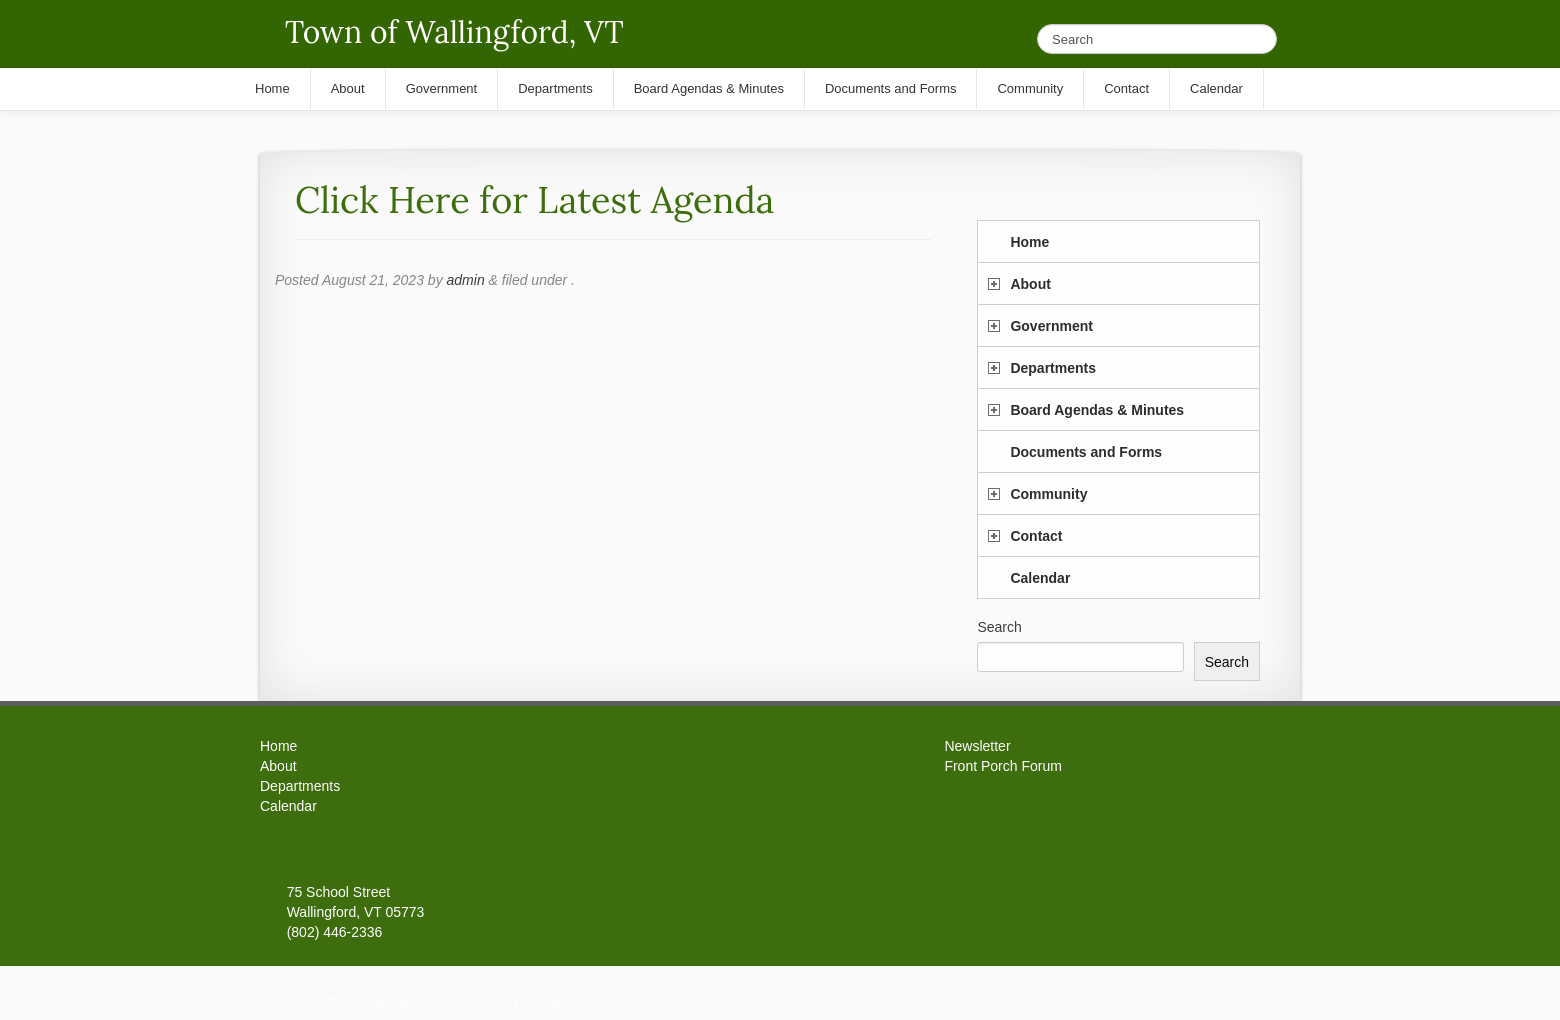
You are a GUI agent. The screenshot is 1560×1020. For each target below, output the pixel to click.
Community (1048, 494)
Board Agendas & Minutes (1097, 410)
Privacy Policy (517, 1000)
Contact (1036, 536)
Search (999, 627)
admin (466, 280)
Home (1029, 242)
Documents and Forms (1086, 452)
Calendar (1040, 578)
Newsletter (977, 746)
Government (1051, 326)
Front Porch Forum (1002, 766)
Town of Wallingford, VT (454, 32)
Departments (1053, 368)
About (1030, 284)
